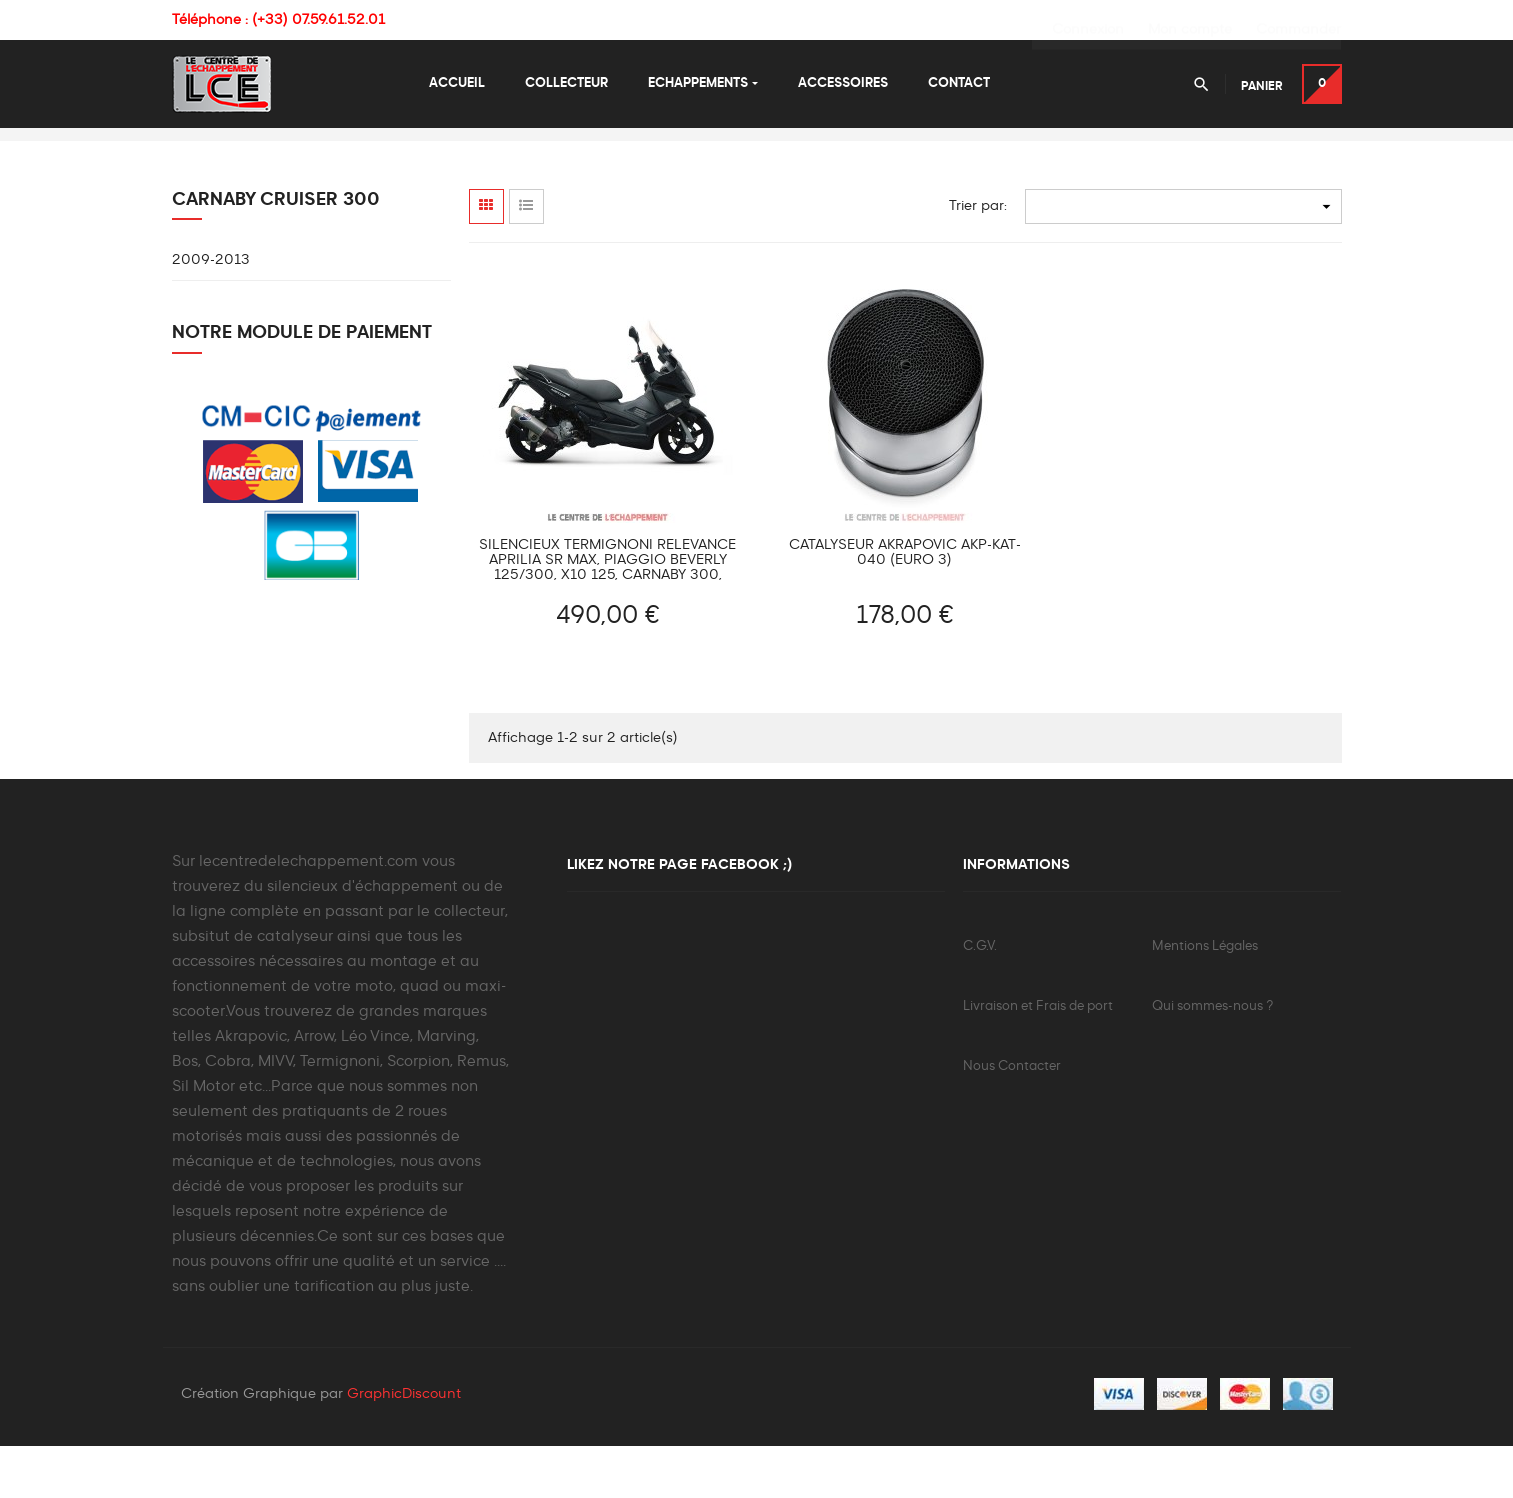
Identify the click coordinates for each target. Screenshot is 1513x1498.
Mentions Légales (1205, 996)
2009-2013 (211, 311)
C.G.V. (980, 996)
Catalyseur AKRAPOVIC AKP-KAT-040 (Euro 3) (905, 602)
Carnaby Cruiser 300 (276, 250)
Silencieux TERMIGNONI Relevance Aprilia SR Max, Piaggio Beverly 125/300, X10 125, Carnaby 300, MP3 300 (607, 610)
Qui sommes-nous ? (1212, 1056)
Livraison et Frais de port (1038, 1056)
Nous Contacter (1012, 1116)
